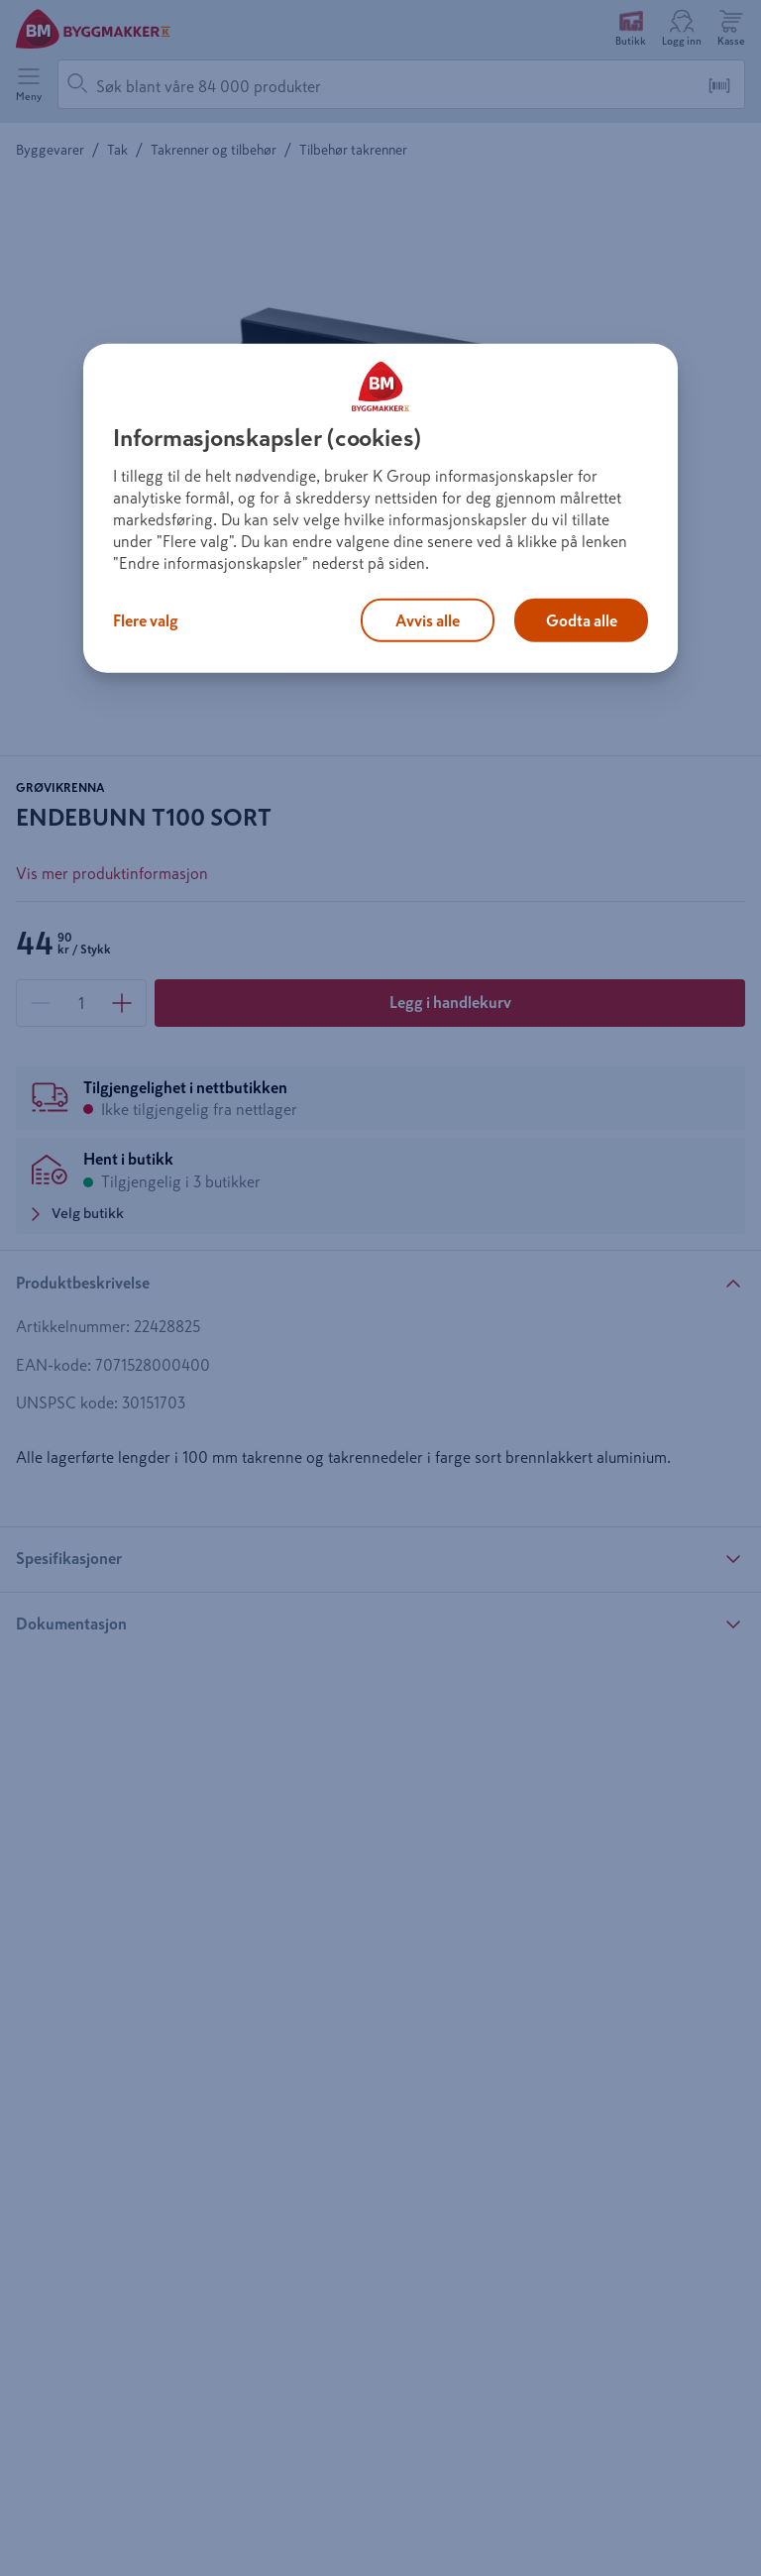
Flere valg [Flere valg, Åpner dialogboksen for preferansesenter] (145, 620)
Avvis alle (427, 620)
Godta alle (581, 620)
